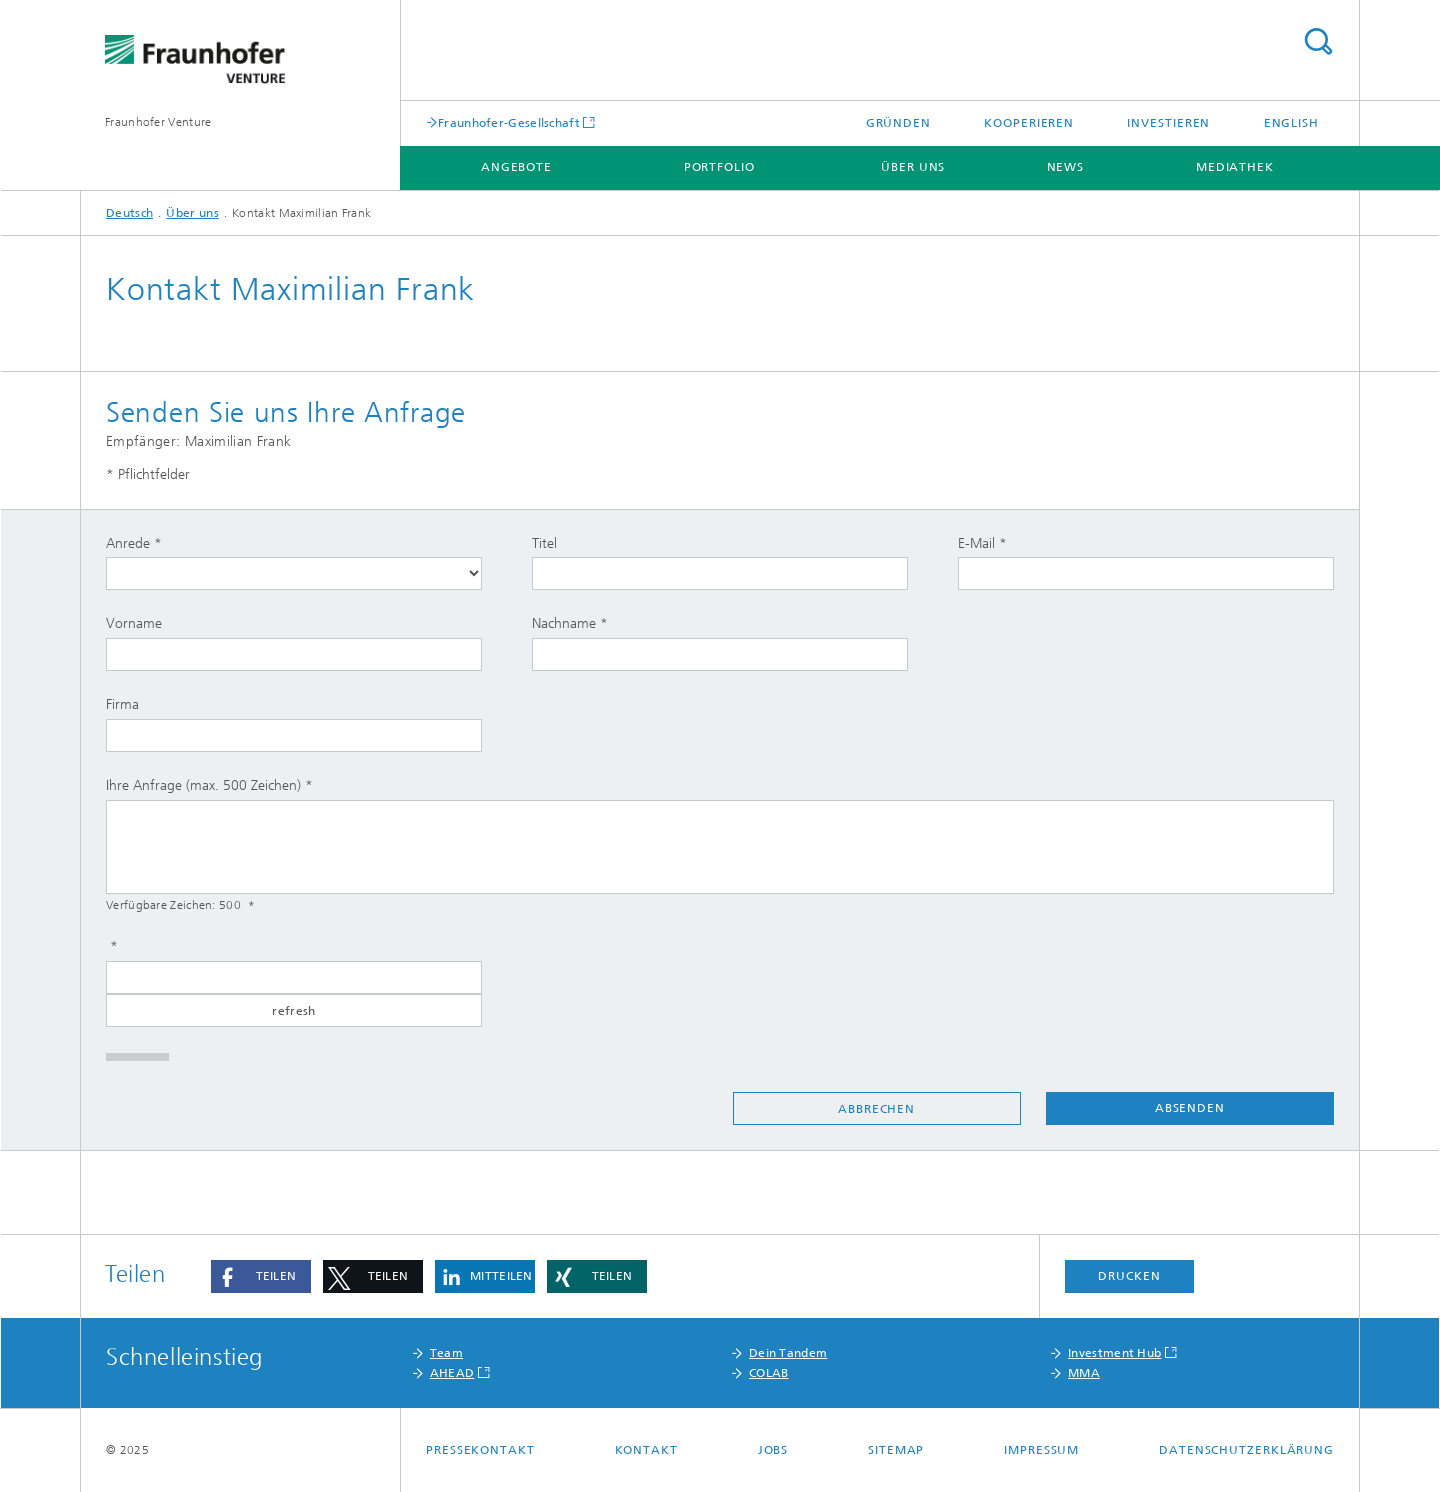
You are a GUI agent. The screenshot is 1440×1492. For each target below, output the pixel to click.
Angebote (516, 167)
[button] (261, 1276)
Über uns (913, 167)
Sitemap (896, 1450)
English (1291, 123)
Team (446, 1353)
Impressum (1041, 1450)
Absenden (1190, 1108)
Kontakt (646, 1450)
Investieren (1168, 123)
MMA (1084, 1373)
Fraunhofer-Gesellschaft (509, 122)
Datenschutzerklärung (1246, 1450)
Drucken (1129, 1276)
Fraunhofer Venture (158, 122)
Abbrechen (876, 1109)
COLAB (769, 1373)
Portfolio (719, 167)
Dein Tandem (788, 1353)
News (1066, 167)
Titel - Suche (1318, 41)
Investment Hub (1114, 1353)
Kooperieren (1029, 123)
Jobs (773, 1450)
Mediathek (1235, 167)
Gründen (898, 123)
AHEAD (452, 1373)
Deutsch (129, 213)
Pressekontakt (480, 1450)
